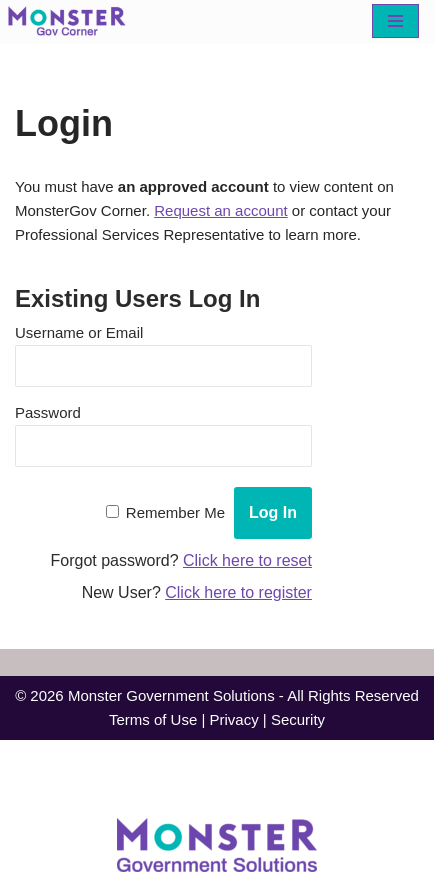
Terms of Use (153, 719)
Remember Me (175, 512)
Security (298, 719)
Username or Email (79, 332)
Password (48, 412)
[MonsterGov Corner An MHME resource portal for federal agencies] (72, 21)
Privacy (233, 719)
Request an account (220, 210)
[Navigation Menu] (395, 21)
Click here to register (238, 592)
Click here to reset (247, 560)
